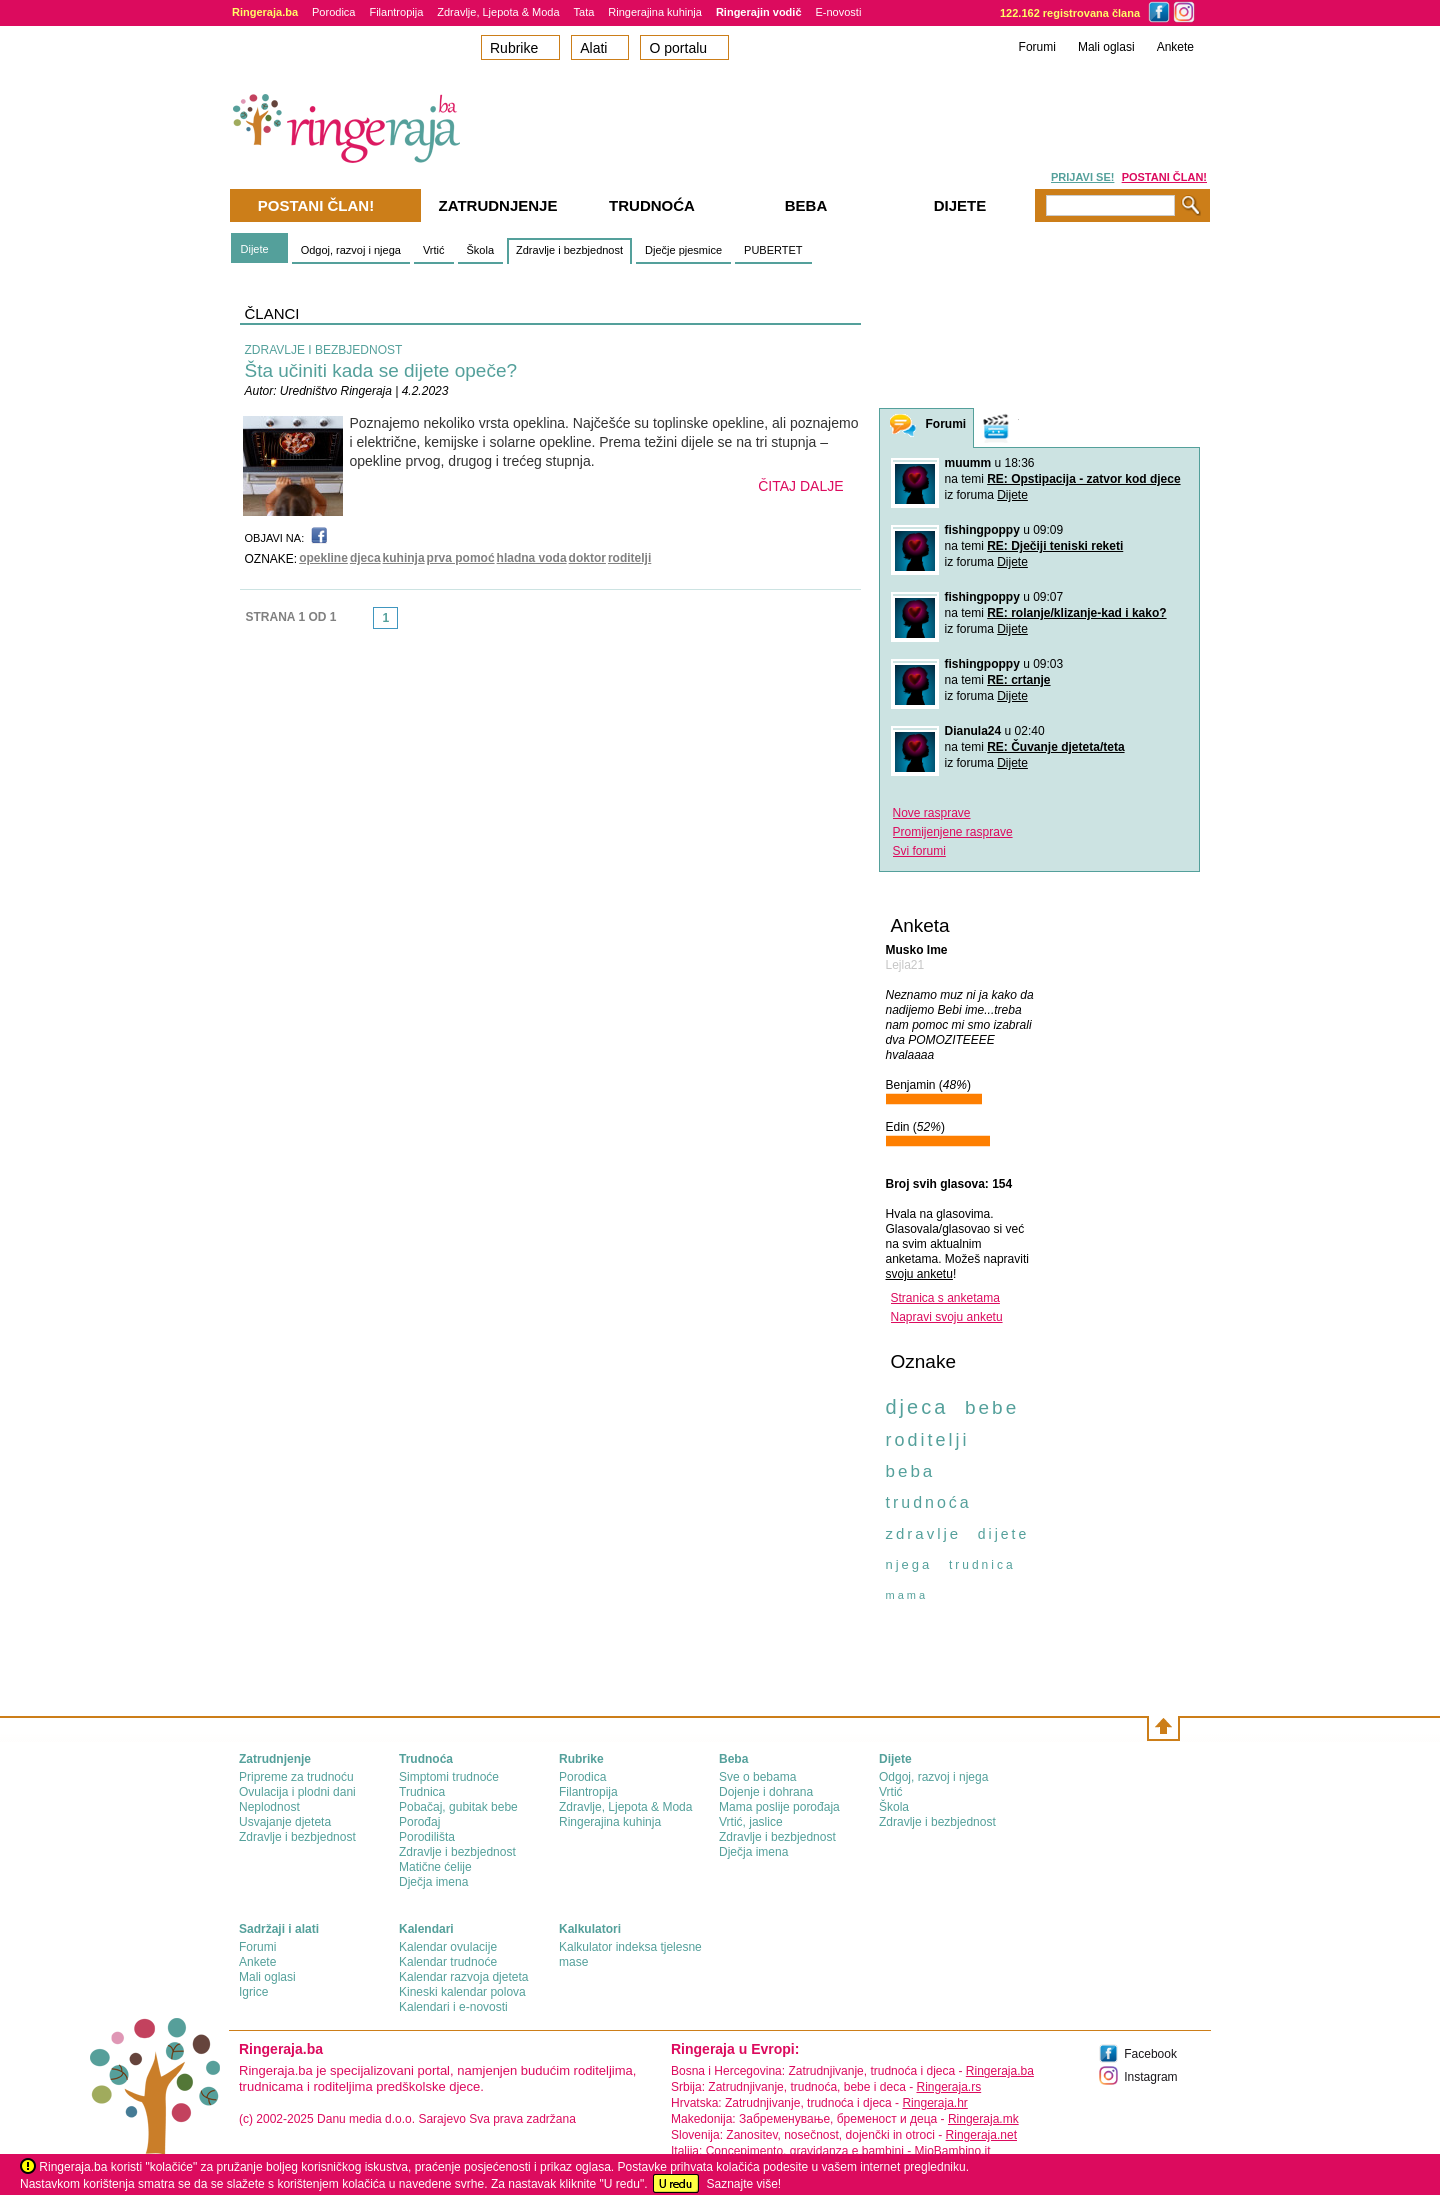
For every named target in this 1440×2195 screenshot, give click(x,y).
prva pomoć (461, 558)
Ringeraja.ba (1000, 2071)
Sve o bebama (757, 1777)
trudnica (982, 1565)
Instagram (1150, 2077)
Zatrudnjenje (498, 205)
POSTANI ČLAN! (1164, 177)
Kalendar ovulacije (448, 1947)
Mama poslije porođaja (779, 1807)
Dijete (255, 249)
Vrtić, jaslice (751, 1822)
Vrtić (434, 250)
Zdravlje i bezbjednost (569, 250)
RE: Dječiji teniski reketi (1055, 546)
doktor (587, 558)
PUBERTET (773, 250)
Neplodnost (269, 1807)
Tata (584, 12)
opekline (323, 558)
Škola (481, 250)
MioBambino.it (952, 2151)
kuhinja (404, 558)
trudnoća (929, 1502)
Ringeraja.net (981, 2135)
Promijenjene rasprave (953, 832)
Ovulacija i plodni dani (297, 1792)
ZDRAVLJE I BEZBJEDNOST (324, 350)
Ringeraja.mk (983, 2119)
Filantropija (396, 12)
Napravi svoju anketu (947, 1317)
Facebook (1150, 2054)
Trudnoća (652, 205)
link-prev (367, 624)
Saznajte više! (743, 2184)
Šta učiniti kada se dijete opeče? (381, 370)
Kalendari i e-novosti (453, 2007)
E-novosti (839, 12)
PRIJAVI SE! (1082, 177)
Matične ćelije (435, 1867)
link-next (404, 624)
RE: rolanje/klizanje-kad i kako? (1076, 613)
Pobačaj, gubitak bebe (458, 1807)
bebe (992, 1407)
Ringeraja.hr (934, 2103)
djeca (365, 558)
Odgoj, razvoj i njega (351, 250)
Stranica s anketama (945, 1298)
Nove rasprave (932, 813)
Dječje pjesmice (683, 250)
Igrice (253, 1992)
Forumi (1037, 47)
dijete (1003, 1534)
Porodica (333, 12)
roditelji (629, 558)
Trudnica (422, 1792)
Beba (806, 205)
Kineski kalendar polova (462, 1992)
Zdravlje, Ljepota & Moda (498, 12)
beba (911, 1471)
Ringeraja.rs (948, 2087)
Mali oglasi (1106, 47)
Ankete (1175, 47)
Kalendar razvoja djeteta (463, 1977)
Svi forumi (919, 851)
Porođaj (419, 1822)
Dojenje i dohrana (766, 1792)
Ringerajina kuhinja (655, 12)
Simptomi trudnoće (449, 1777)
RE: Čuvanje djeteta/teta (1055, 747)
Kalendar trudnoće (448, 1962)
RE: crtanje (1018, 680)
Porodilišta (427, 1837)
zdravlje (924, 1533)
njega (909, 1564)
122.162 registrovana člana (1070, 13)
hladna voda (532, 558)
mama (907, 1595)
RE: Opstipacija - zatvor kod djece (1083, 479)
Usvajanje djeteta (285, 1822)
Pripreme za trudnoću (296, 1777)
